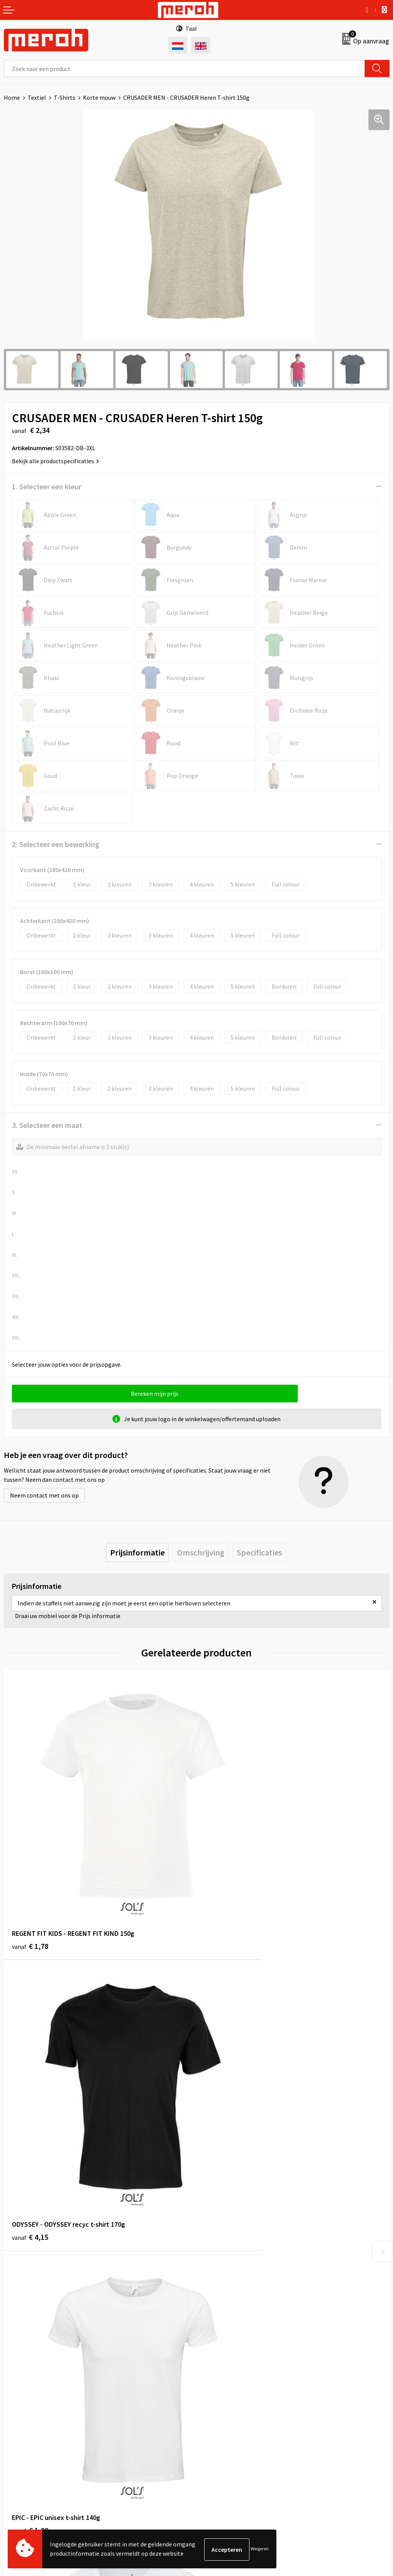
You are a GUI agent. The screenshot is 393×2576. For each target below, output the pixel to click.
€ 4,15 (223, 1881)
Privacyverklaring (223, 2430)
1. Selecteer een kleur (46, 486)
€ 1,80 (30, 2108)
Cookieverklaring (222, 2418)
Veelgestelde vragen (227, 2278)
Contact (14, 2395)
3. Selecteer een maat (47, 1125)
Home (12, 97)
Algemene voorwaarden (231, 2395)
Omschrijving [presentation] (201, 1552)
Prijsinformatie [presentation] (137, 1552)
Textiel (37, 97)
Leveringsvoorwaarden (230, 2407)
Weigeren (260, 2549)
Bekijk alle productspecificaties (55, 461)
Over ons (211, 2254)
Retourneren (21, 2407)
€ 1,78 (30, 1881)
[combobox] (184, 68)
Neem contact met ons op (44, 1495)
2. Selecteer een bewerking (55, 844)
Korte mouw (99, 97)
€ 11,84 (225, 2119)
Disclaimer (214, 2442)
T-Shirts (64, 97)
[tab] (137, 1552)
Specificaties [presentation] (259, 1552)
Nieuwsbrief (216, 2266)
